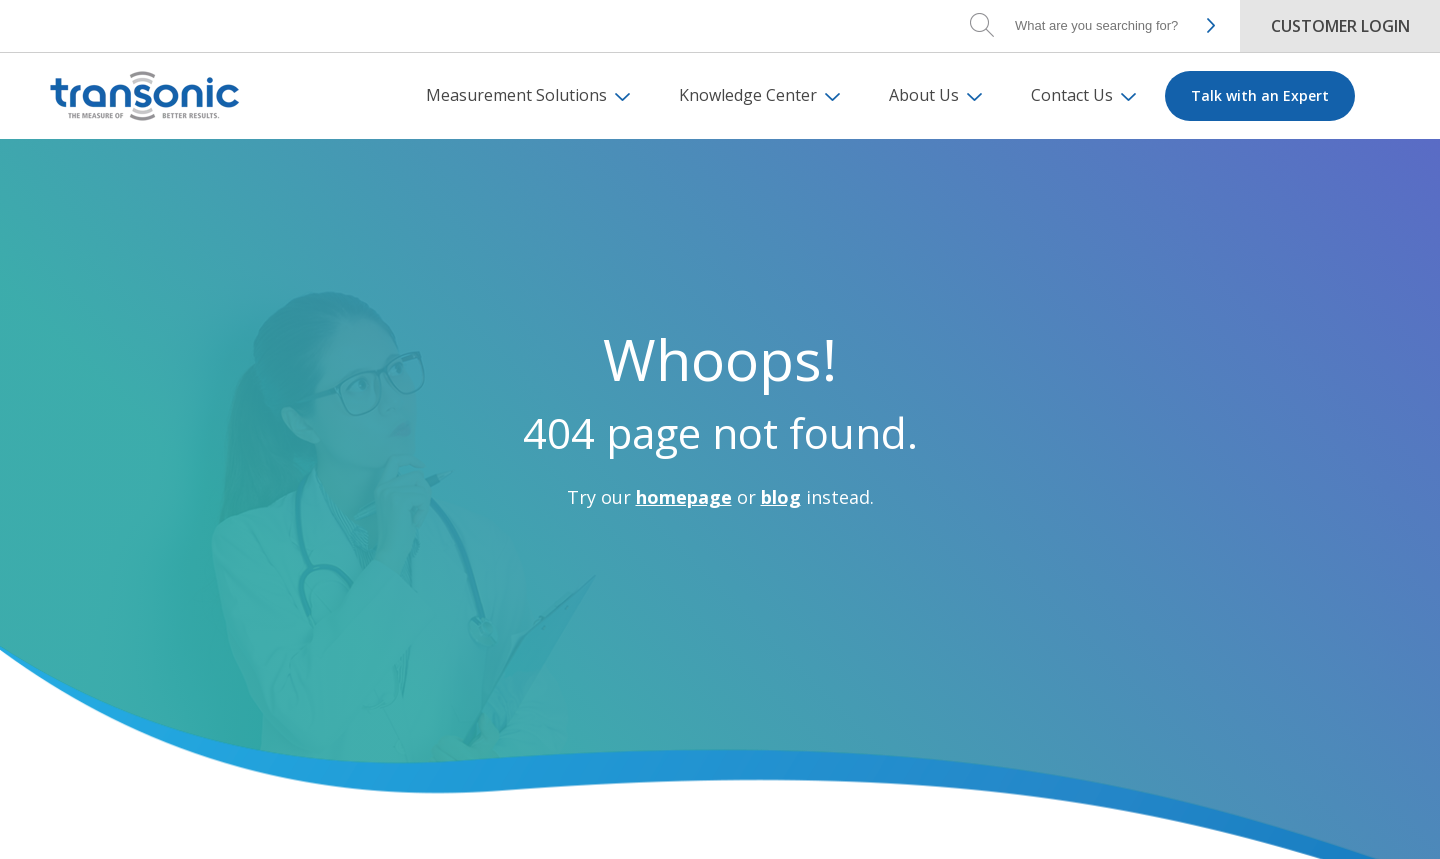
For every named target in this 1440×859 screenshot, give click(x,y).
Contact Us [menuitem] (1072, 95)
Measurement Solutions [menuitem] (516, 95)
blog (781, 497)
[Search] (1100, 25)
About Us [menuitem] (924, 95)
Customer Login (1340, 26)
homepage (684, 497)
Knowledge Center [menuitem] (748, 95)
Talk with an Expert (1260, 95)
